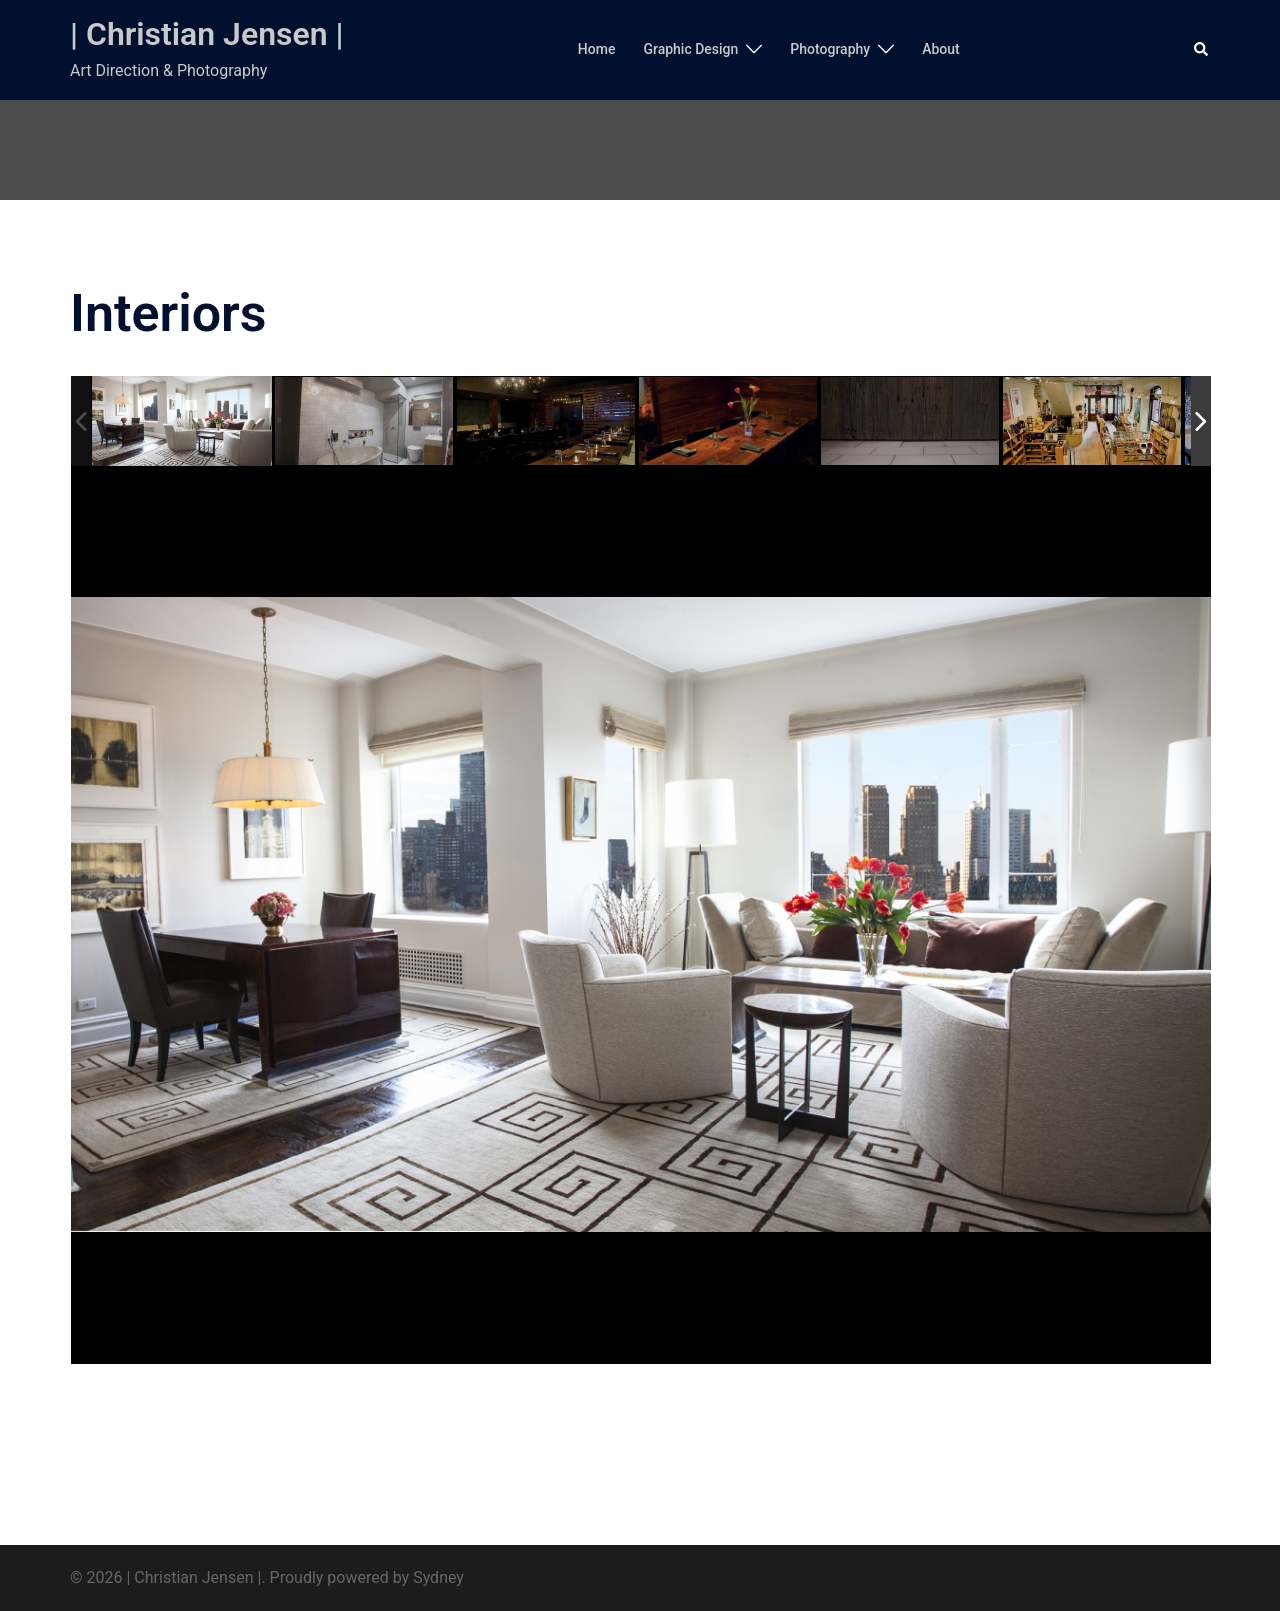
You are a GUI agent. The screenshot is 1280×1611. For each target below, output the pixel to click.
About (941, 49)
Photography (830, 49)
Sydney (438, 1577)
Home (597, 49)
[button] (1202, 50)
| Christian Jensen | (207, 34)
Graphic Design (690, 49)
